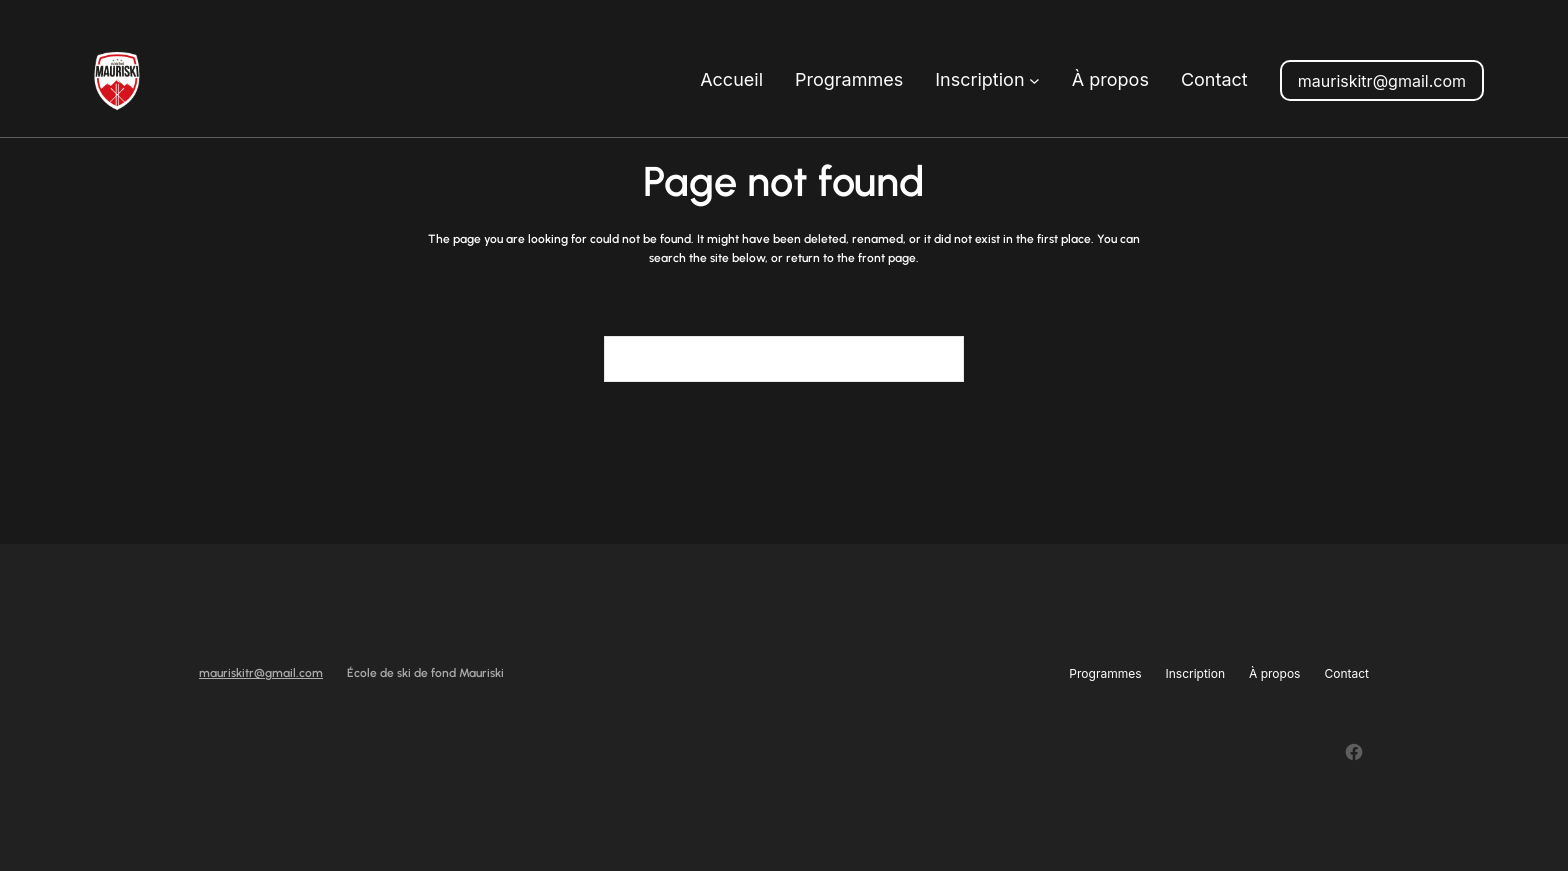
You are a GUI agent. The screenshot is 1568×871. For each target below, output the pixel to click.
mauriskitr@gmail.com (1382, 81)
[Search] (937, 359)
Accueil (731, 79)
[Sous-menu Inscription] (1034, 80)
